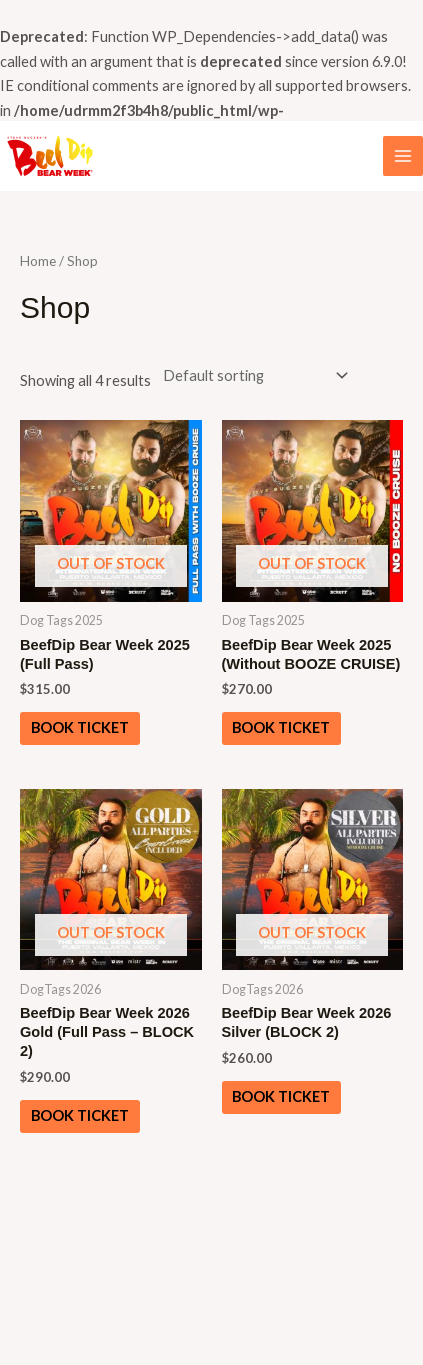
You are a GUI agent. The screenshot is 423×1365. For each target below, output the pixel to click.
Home (38, 261)
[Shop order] (251, 375)
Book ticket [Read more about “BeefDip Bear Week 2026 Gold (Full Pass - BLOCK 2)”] (80, 1115)
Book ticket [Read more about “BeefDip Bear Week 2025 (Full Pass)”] (80, 727)
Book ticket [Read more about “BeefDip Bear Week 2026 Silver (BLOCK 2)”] (281, 1096)
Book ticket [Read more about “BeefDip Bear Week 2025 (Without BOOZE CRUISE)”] (281, 727)
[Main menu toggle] (403, 156)
